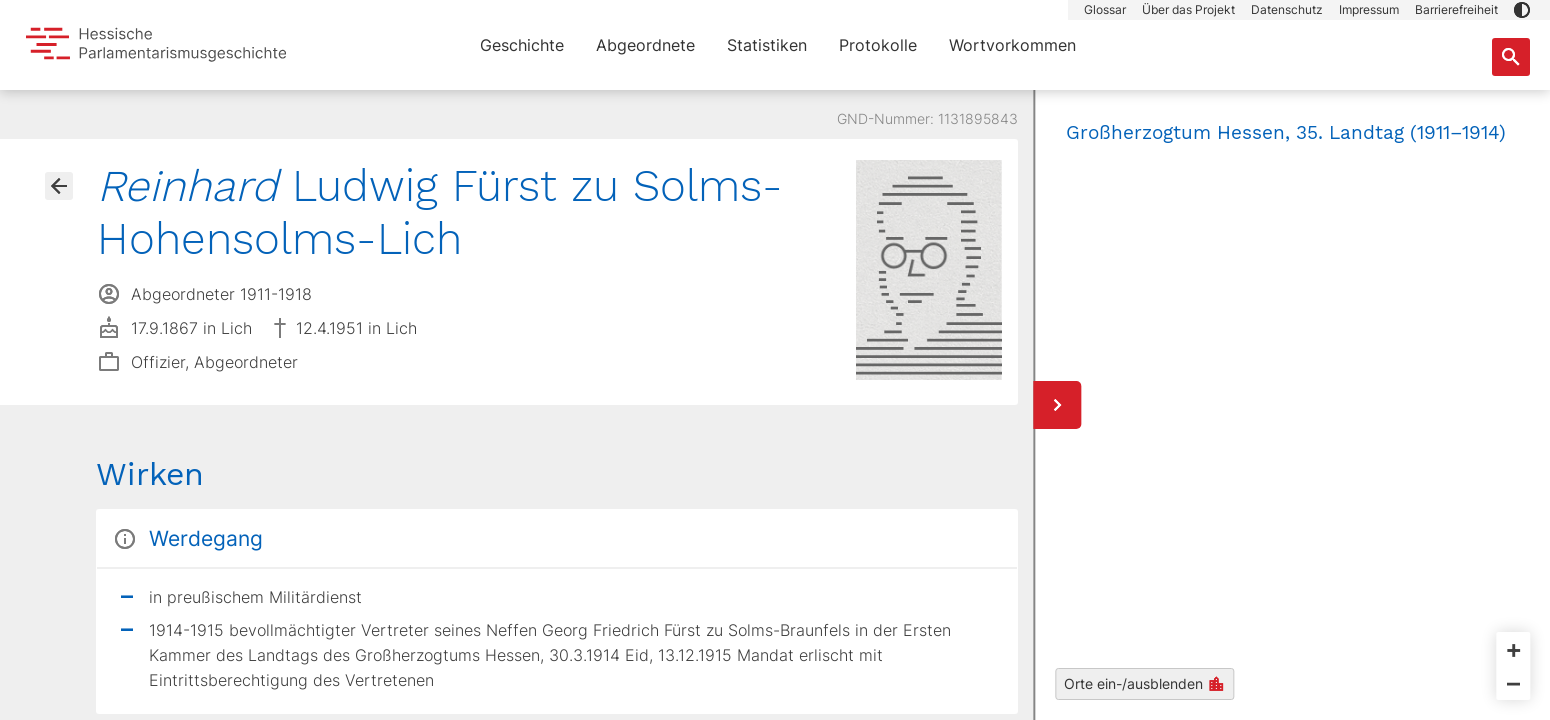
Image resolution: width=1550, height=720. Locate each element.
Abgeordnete (645, 45)
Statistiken (767, 45)
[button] (1522, 10)
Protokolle (878, 45)
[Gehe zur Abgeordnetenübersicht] (59, 186)
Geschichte (522, 45)
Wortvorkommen (1012, 45)
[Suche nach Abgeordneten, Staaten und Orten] (1511, 57)
